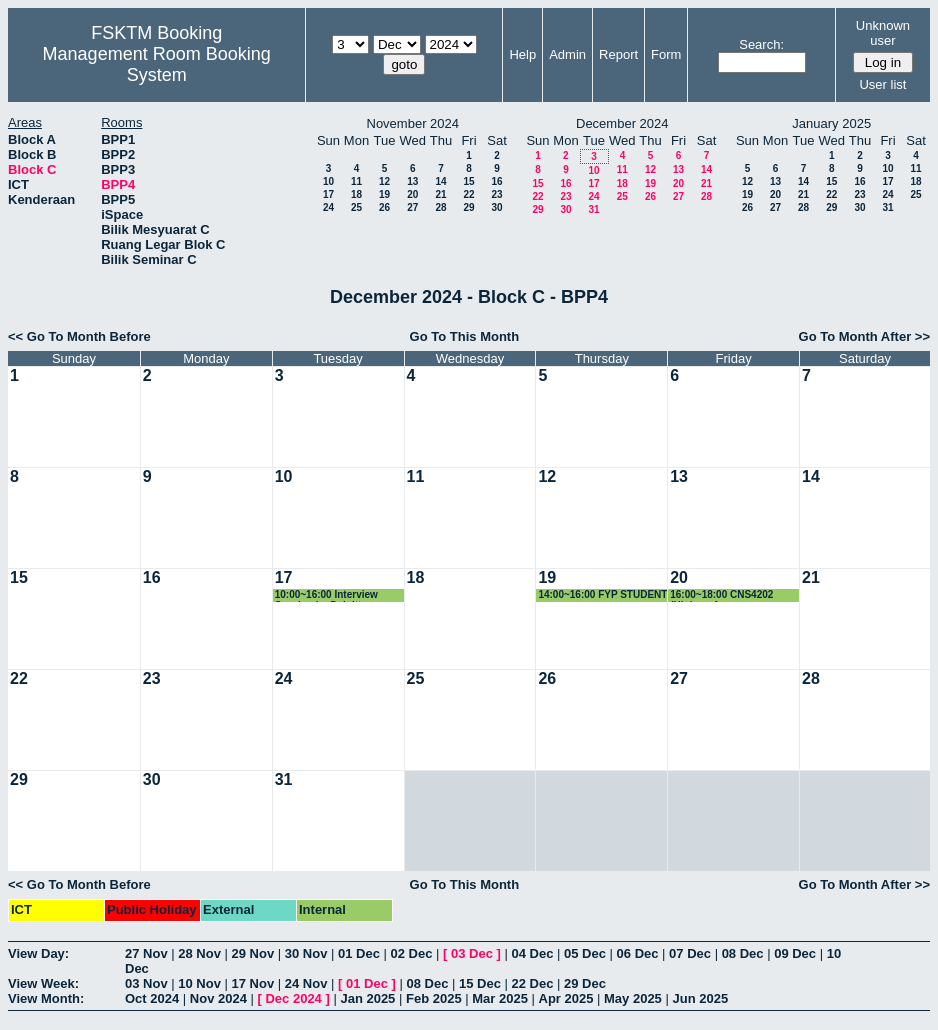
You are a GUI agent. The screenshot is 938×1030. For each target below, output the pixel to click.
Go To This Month (465, 336)
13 (412, 181)
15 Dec (480, 983)
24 (328, 207)
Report (618, 54)
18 (356, 194)
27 (412, 207)
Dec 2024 (293, 998)
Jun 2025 (700, 998)
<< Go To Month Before (79, 336)
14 (440, 181)
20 (412, 194)
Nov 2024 (218, 998)
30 (496, 207)
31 (593, 209)
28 (440, 207)
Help (522, 54)
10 (328, 181)
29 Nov (253, 953)
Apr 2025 (566, 998)
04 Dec (533, 953)
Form (666, 54)
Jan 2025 (367, 998)
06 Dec (638, 953)
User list (882, 84)
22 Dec (533, 983)
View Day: (38, 953)
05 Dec (585, 953)
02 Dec (412, 953)
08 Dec (743, 953)
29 (468, 207)
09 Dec (795, 953)
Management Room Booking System (157, 64)
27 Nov (146, 953)
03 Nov (146, 983)
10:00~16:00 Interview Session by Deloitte (326, 595)
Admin (567, 54)
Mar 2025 (500, 998)
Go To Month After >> (864, 336)
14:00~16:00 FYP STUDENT (602, 594)
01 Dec (359, 953)
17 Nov (253, 983)
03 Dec (472, 953)
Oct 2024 (152, 998)
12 (384, 181)
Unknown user (883, 33)
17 (328, 194)
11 (356, 181)
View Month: (46, 998)
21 (440, 194)
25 (356, 207)
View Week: (43, 983)
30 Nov (306, 953)
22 (468, 194)
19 (384, 194)
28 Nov (199, 953)
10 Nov (199, 983)
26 (384, 207)
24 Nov (306, 983)
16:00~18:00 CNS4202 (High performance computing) (721, 595)
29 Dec (585, 983)
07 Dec (690, 953)
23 (496, 194)
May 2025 (633, 998)
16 (496, 181)
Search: (761, 44)
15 (468, 181)
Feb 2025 (434, 998)
